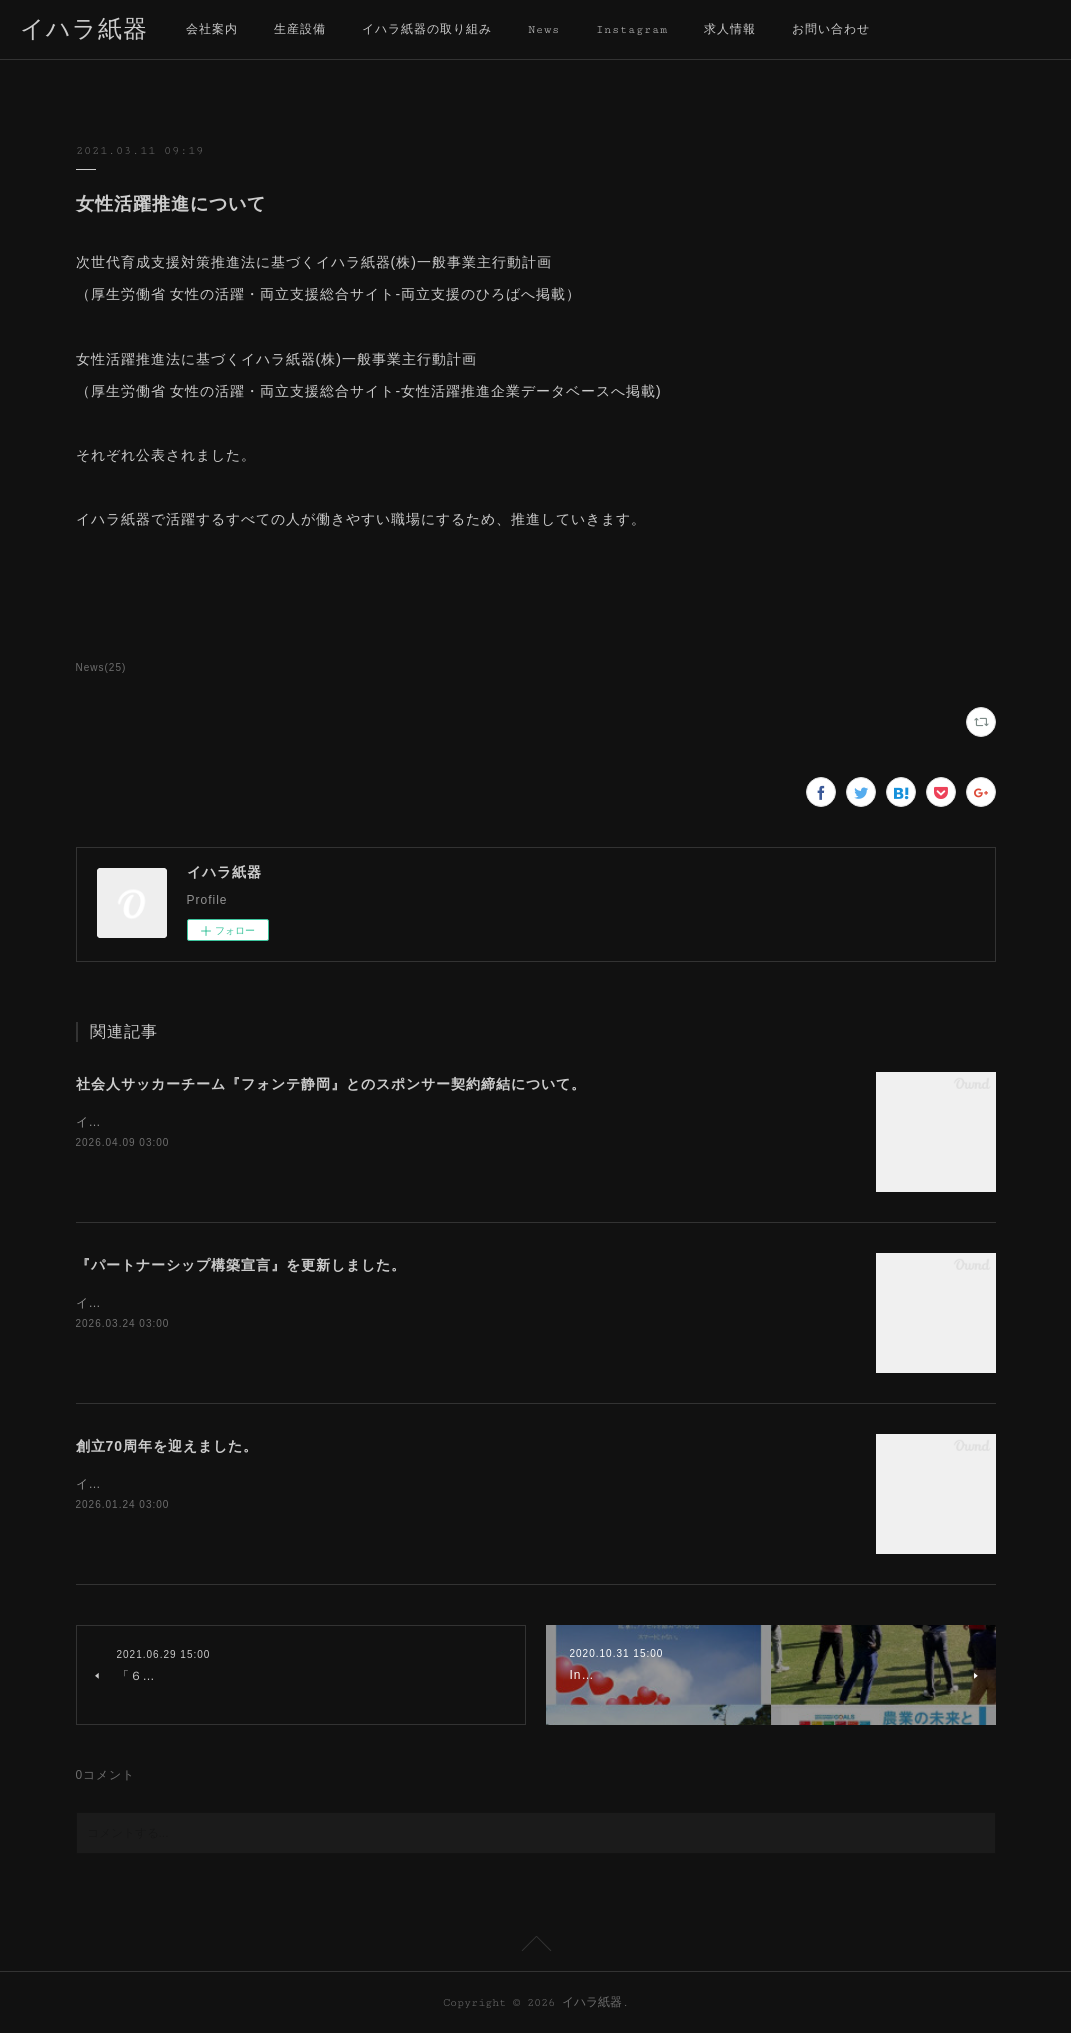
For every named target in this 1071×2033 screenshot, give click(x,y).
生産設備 (300, 29)
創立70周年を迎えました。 (167, 1446)
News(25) (101, 667)
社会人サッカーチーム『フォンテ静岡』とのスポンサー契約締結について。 (331, 1084)
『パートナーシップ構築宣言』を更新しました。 (241, 1265)
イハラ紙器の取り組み (427, 29)
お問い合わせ (831, 29)
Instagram (632, 29)
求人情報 (730, 29)
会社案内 (212, 29)
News (544, 29)
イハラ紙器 (84, 30)
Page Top (535, 1947)
